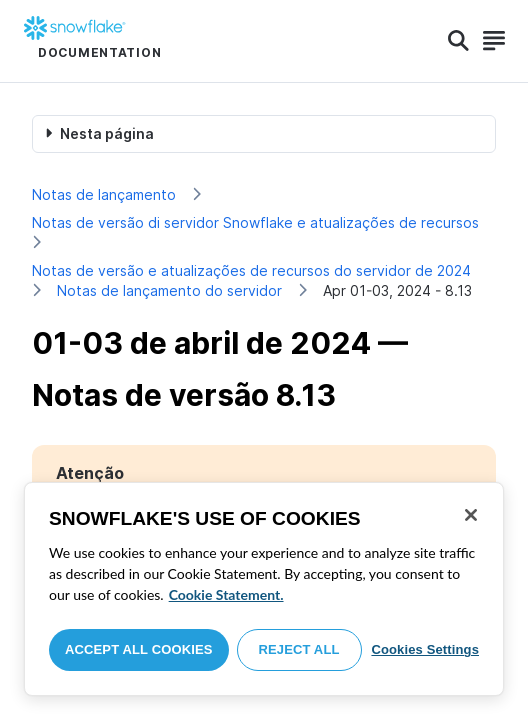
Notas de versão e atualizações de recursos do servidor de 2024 (251, 270)
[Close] (471, 515)
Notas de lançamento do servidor (169, 290)
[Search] (458, 41)
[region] (264, 589)
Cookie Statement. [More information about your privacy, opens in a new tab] (226, 594)
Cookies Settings (425, 649)
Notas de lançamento (104, 194)
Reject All (299, 649)
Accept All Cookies (139, 649)
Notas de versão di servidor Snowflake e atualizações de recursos (255, 222)
